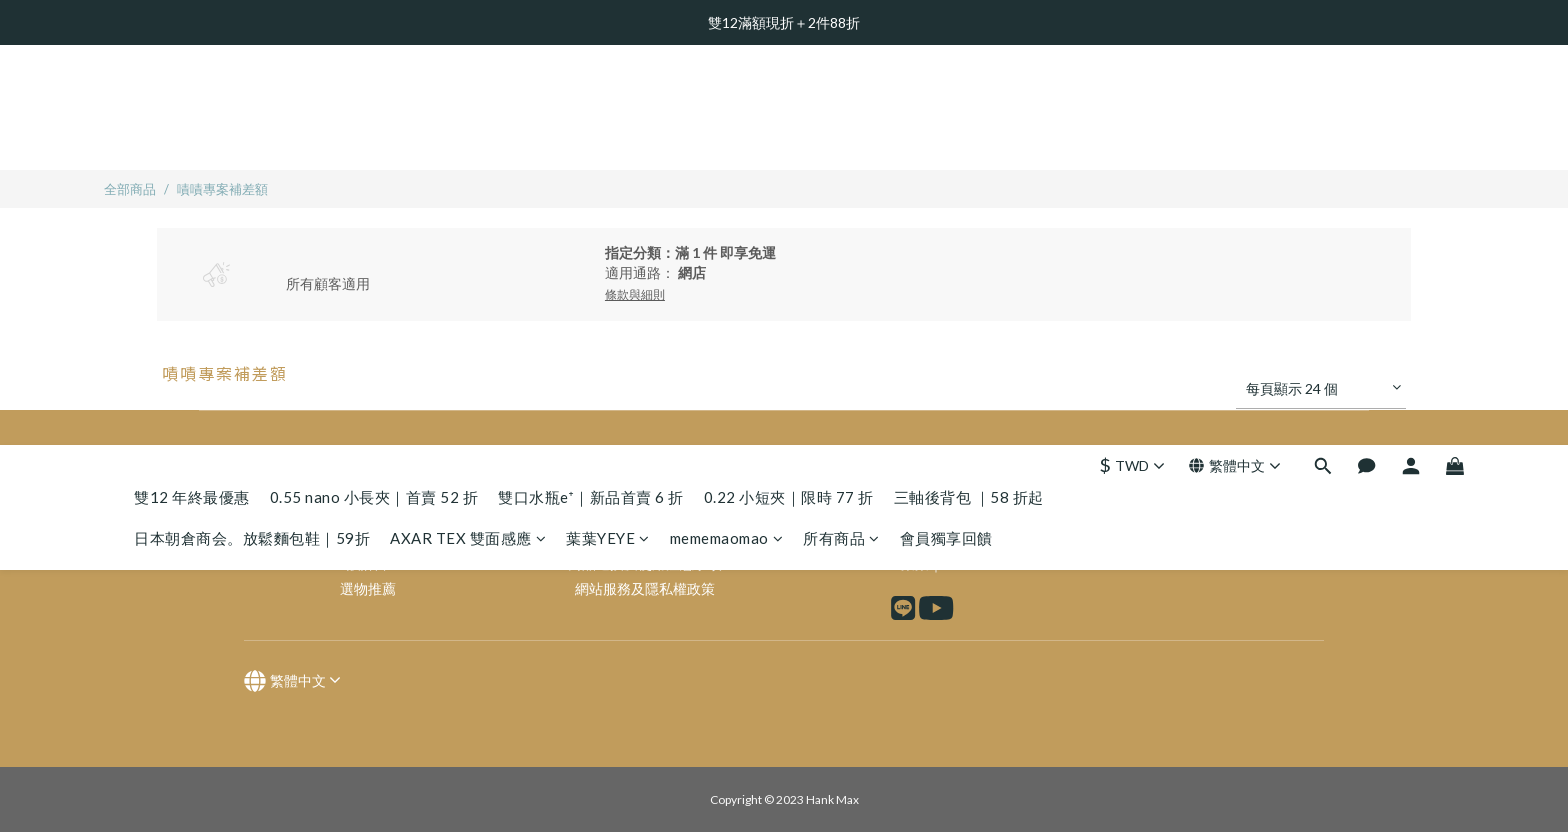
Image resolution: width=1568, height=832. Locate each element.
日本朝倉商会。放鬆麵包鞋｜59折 (252, 138)
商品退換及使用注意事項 (645, 563)
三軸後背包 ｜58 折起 (969, 97)
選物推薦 (368, 588)
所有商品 (841, 138)
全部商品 (130, 189)
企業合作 (645, 538)
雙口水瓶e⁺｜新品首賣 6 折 (591, 97)
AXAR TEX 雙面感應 (468, 138)
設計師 (368, 563)
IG (971, 538)
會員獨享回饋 (946, 138)
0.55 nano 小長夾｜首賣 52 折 (374, 97)
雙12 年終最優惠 (192, 97)
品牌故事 (368, 538)
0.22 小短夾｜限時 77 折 (789, 97)
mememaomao (727, 138)
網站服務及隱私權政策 (645, 588)
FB (949, 538)
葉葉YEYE (608, 138)
